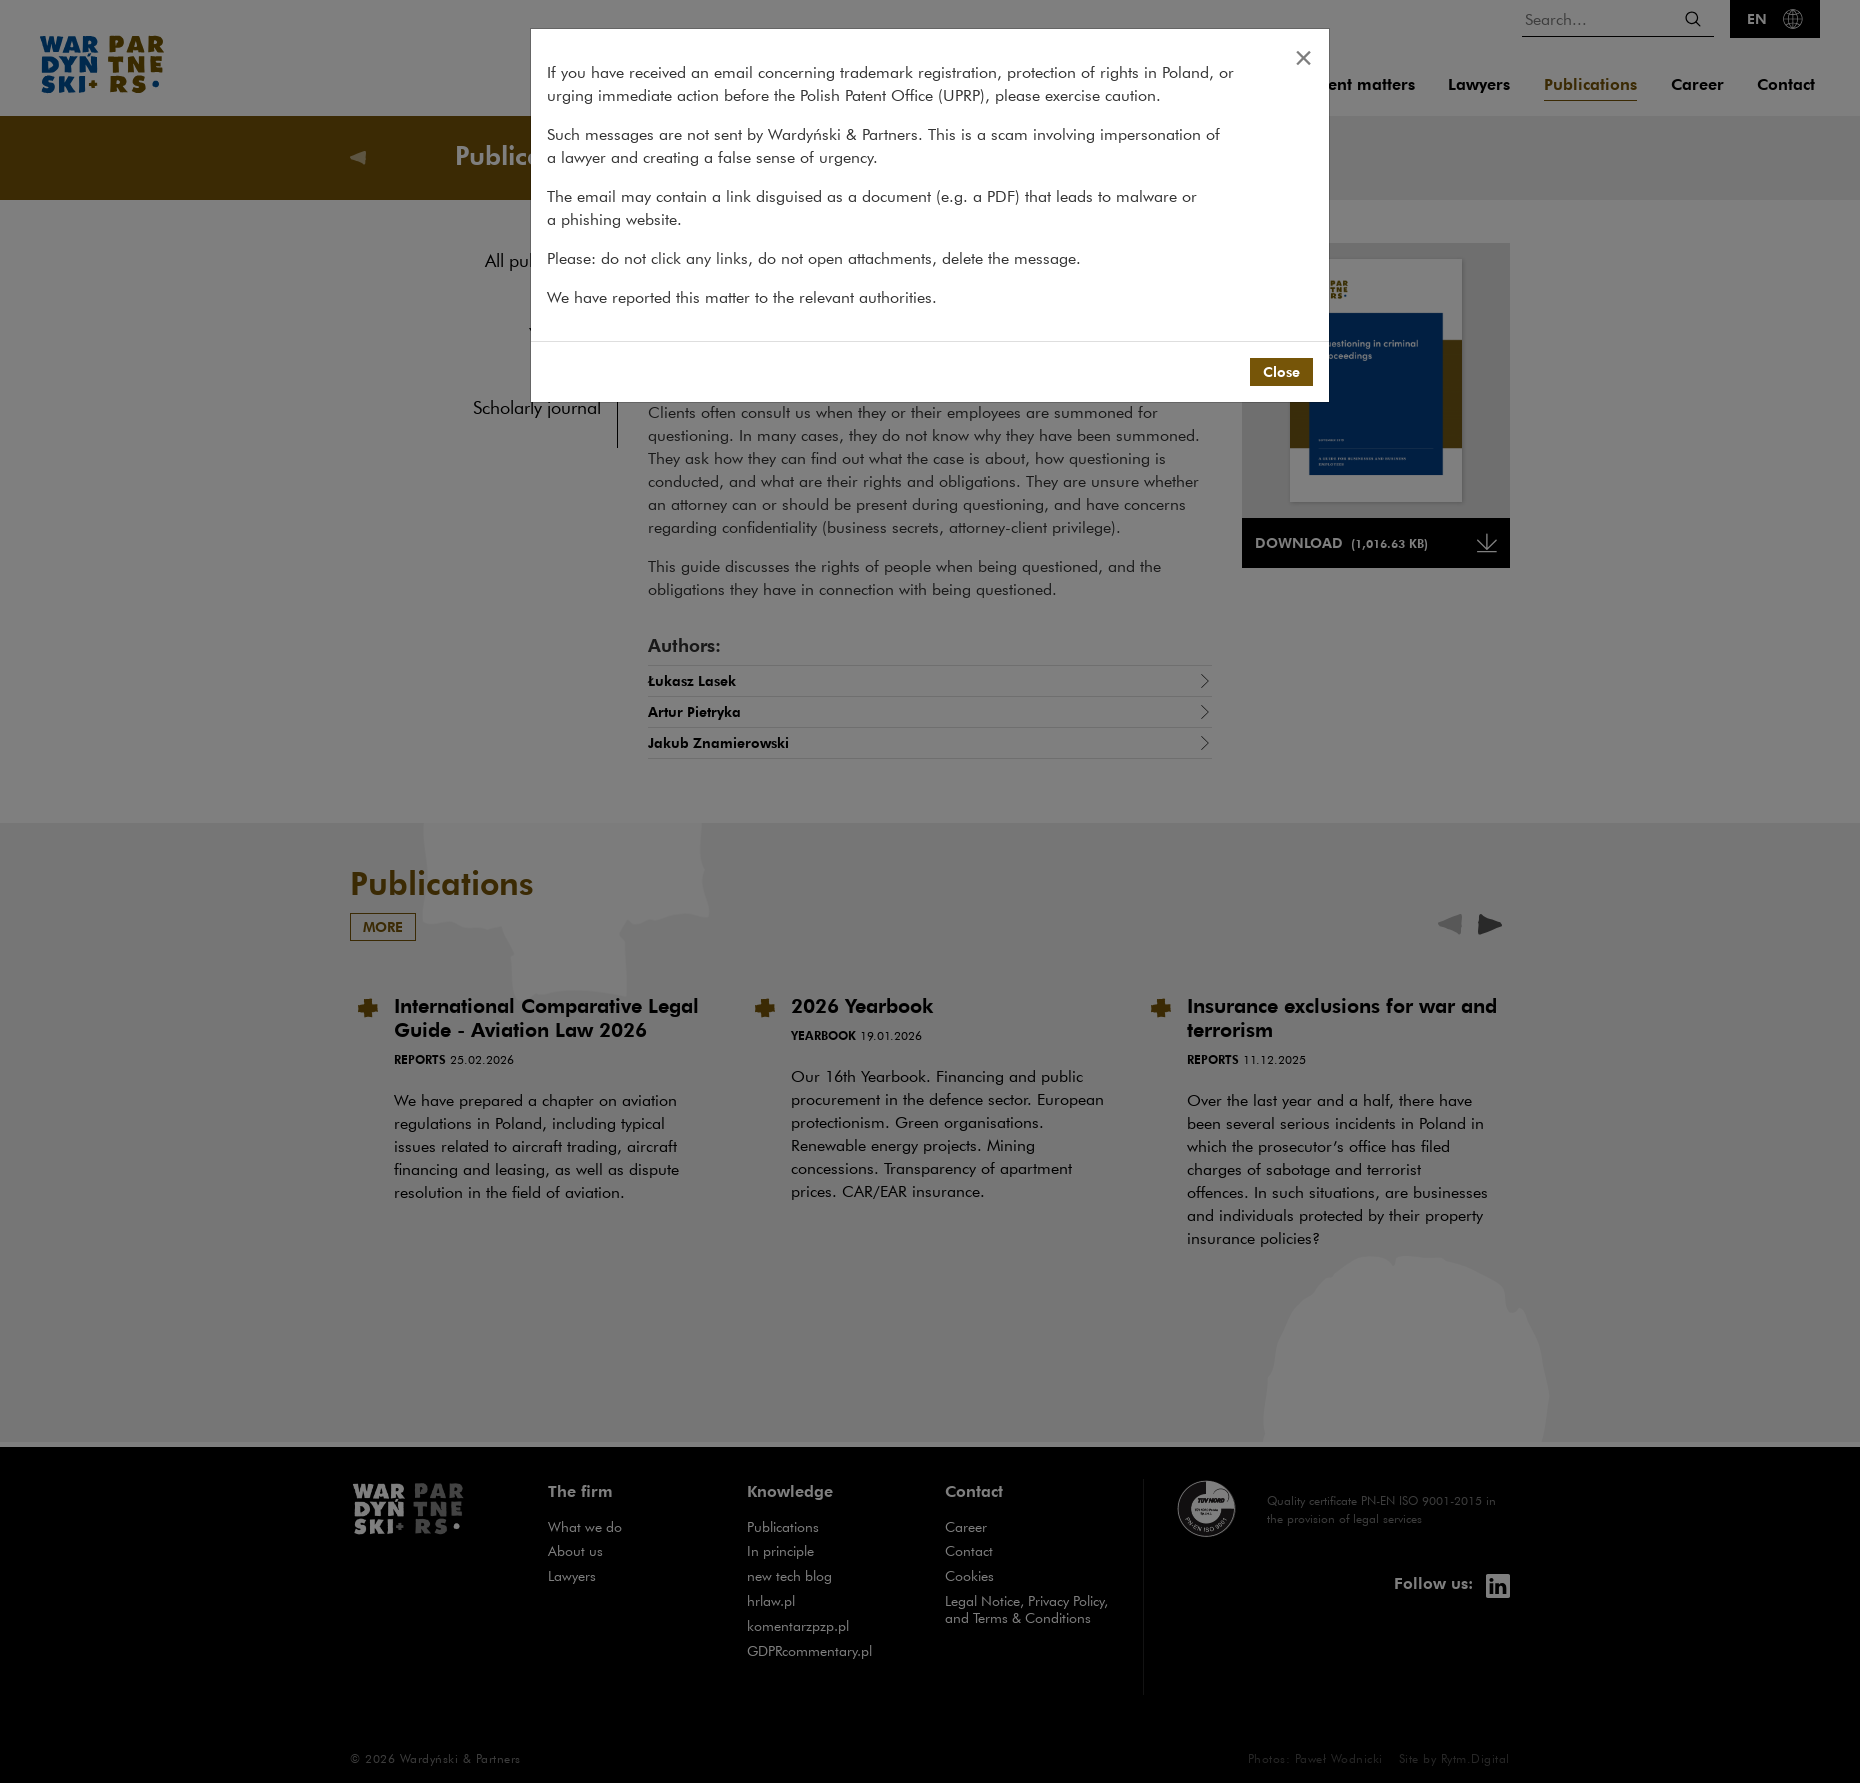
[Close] (1303, 57)
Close (1281, 371)
